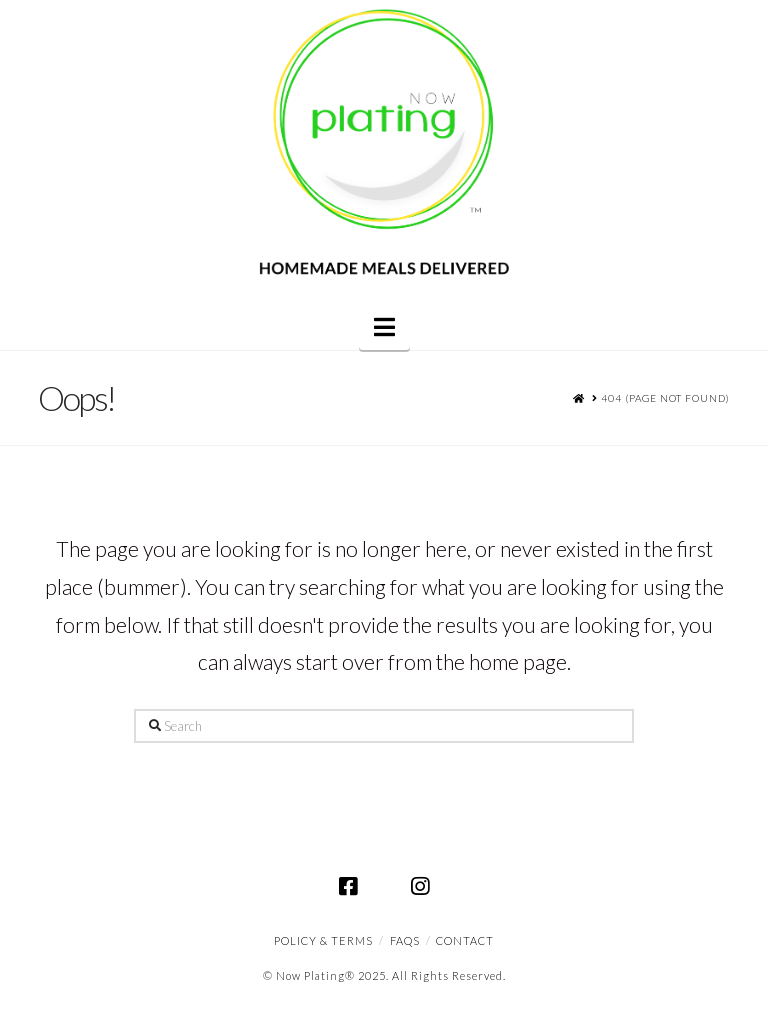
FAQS (405, 940)
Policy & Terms (323, 940)
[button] (384, 327)
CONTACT (465, 940)
